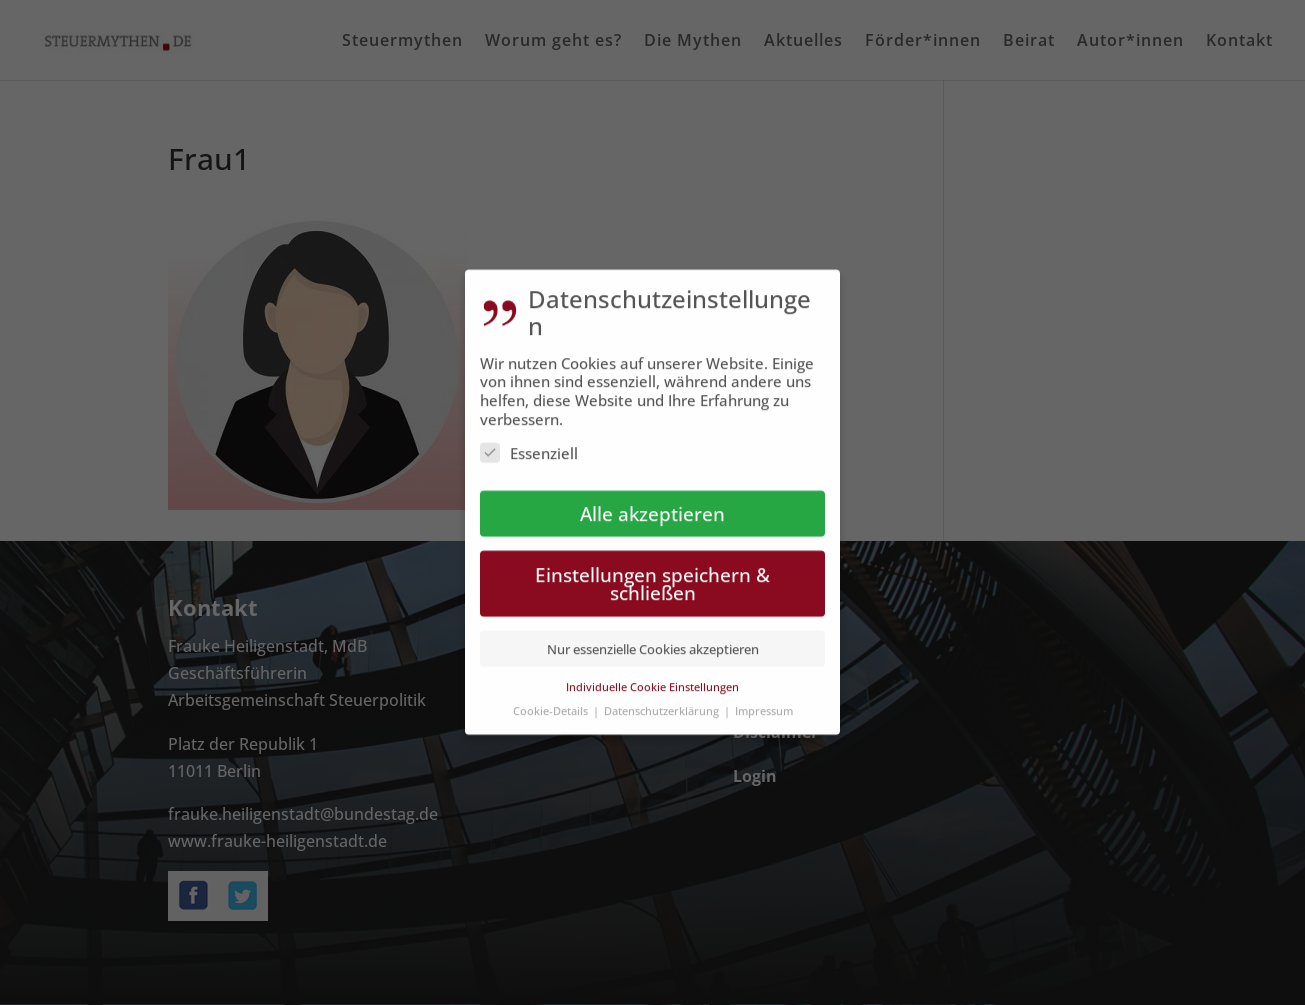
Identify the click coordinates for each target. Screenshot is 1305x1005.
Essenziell (529, 439)
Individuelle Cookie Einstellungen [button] (652, 672)
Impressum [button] (764, 697)
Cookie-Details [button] (552, 697)
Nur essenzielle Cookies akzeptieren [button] (653, 636)
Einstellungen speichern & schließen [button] (652, 570)
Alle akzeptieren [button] (652, 499)
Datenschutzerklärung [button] (663, 697)
